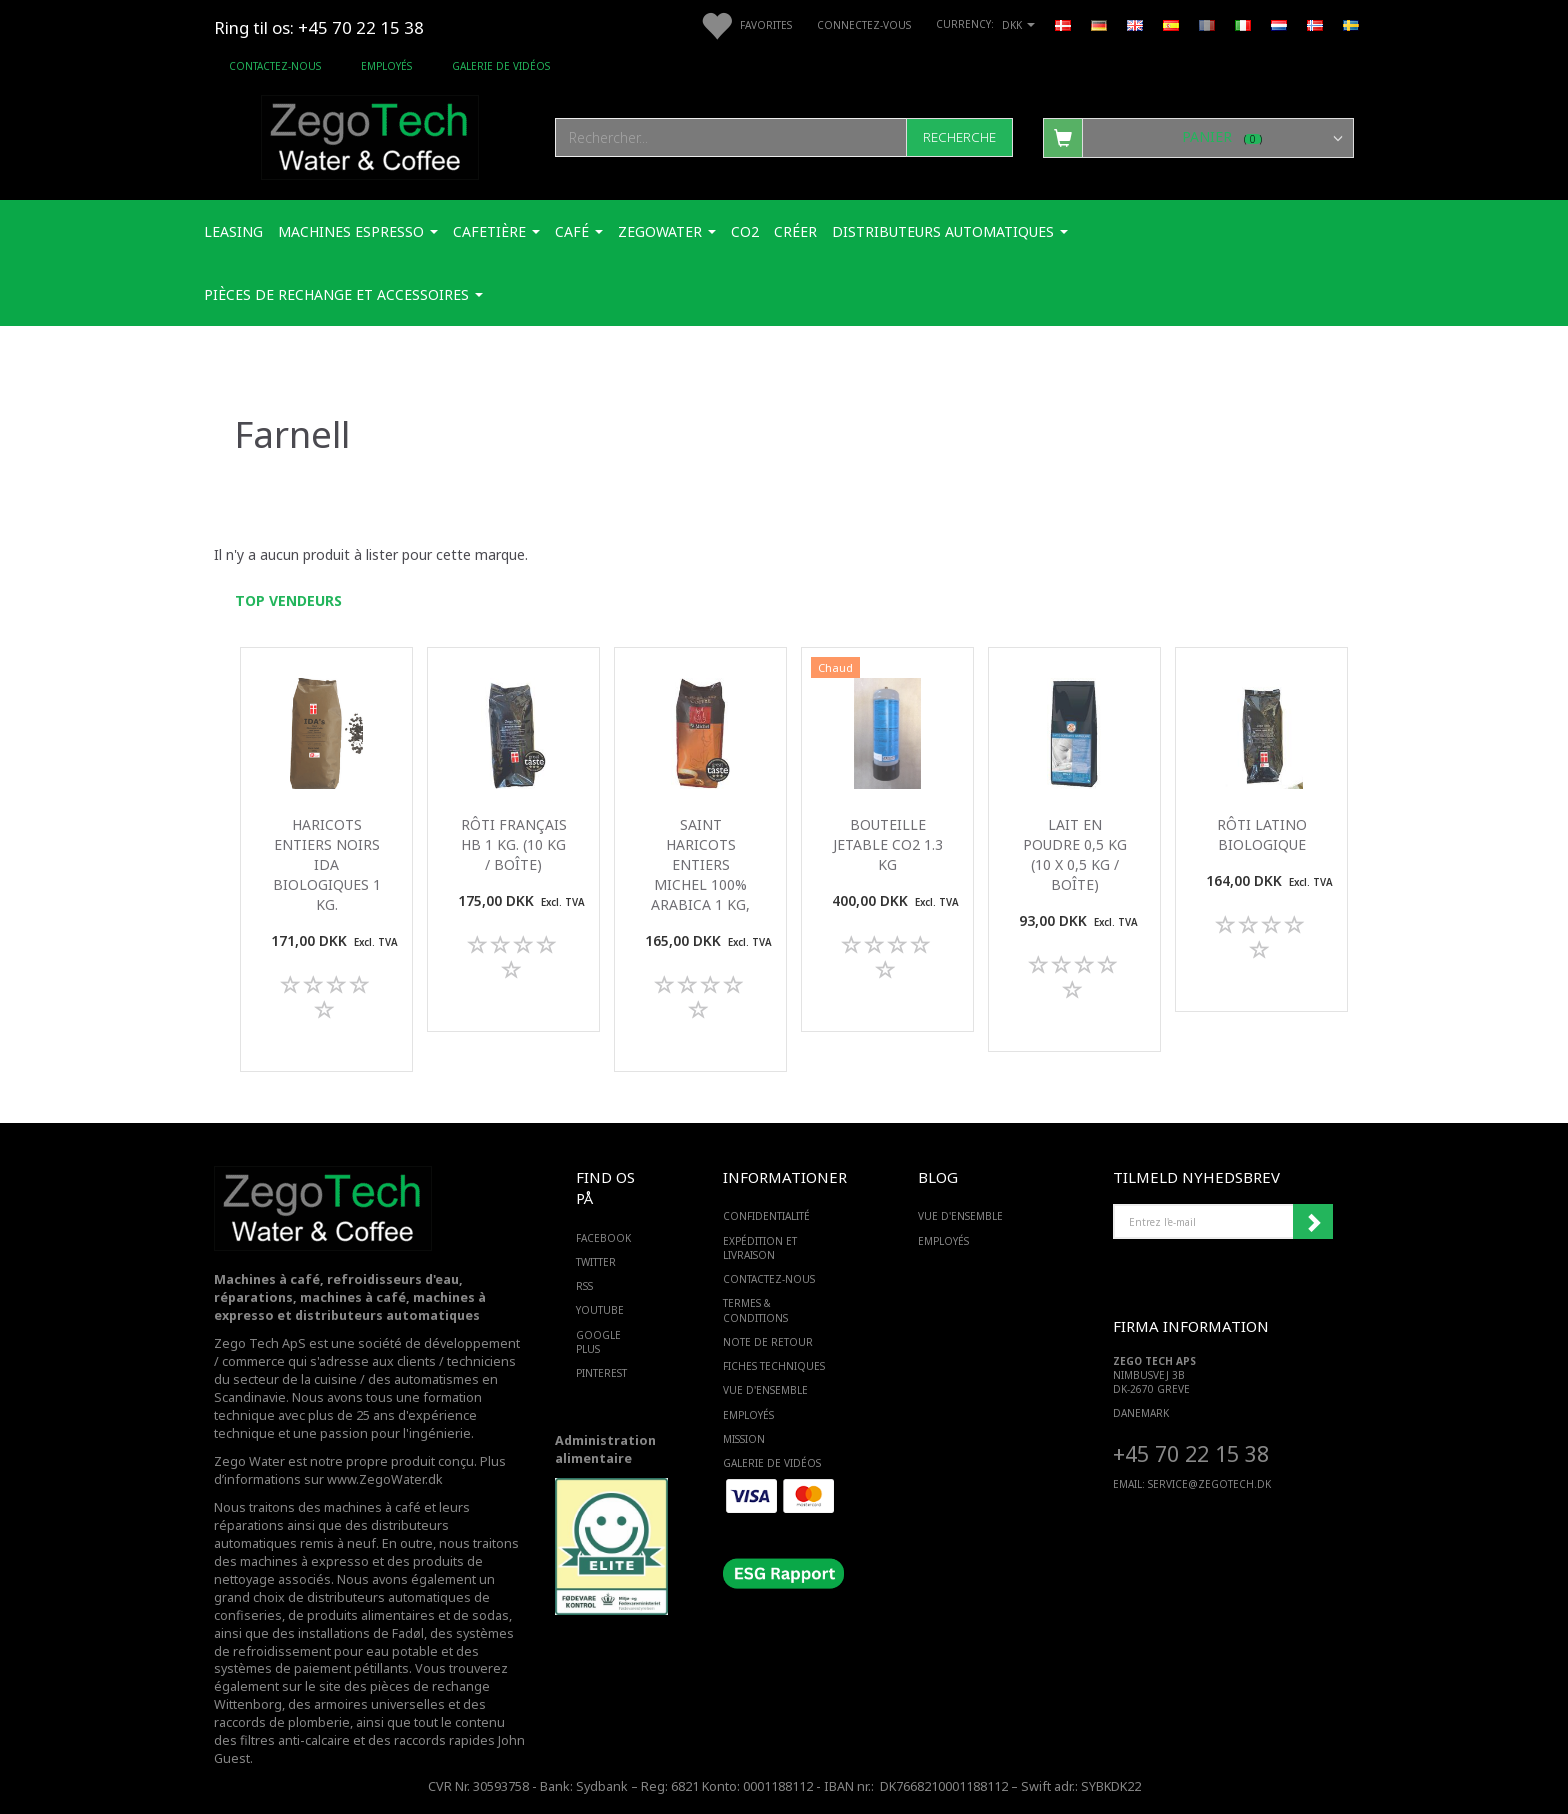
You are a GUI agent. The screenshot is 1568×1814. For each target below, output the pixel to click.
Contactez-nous (275, 66)
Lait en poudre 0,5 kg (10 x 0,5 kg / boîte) (1075, 854)
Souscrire (1313, 1222)
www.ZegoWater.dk (385, 1479)
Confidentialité (766, 1216)
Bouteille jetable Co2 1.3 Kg (888, 844)
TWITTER (596, 1262)
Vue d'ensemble (765, 1390)
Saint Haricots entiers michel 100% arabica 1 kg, (700, 864)
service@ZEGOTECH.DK (1209, 1484)
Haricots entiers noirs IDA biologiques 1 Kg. (327, 864)
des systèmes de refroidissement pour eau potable (364, 1642)
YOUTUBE (600, 1310)
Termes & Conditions (755, 1310)
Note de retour (768, 1342)
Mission (744, 1439)
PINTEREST (601, 1373)
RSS (584, 1286)
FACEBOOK (603, 1238)
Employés (386, 66)
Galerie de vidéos (501, 66)
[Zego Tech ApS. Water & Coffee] (370, 134)
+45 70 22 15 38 (1191, 1453)
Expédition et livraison (760, 1248)
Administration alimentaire (605, 1449)
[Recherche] (959, 137)
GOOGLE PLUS (598, 1342)
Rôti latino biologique (1262, 834)
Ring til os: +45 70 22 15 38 (319, 27)
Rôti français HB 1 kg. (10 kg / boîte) (514, 844)
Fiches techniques (774, 1366)
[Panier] (1198, 137)
